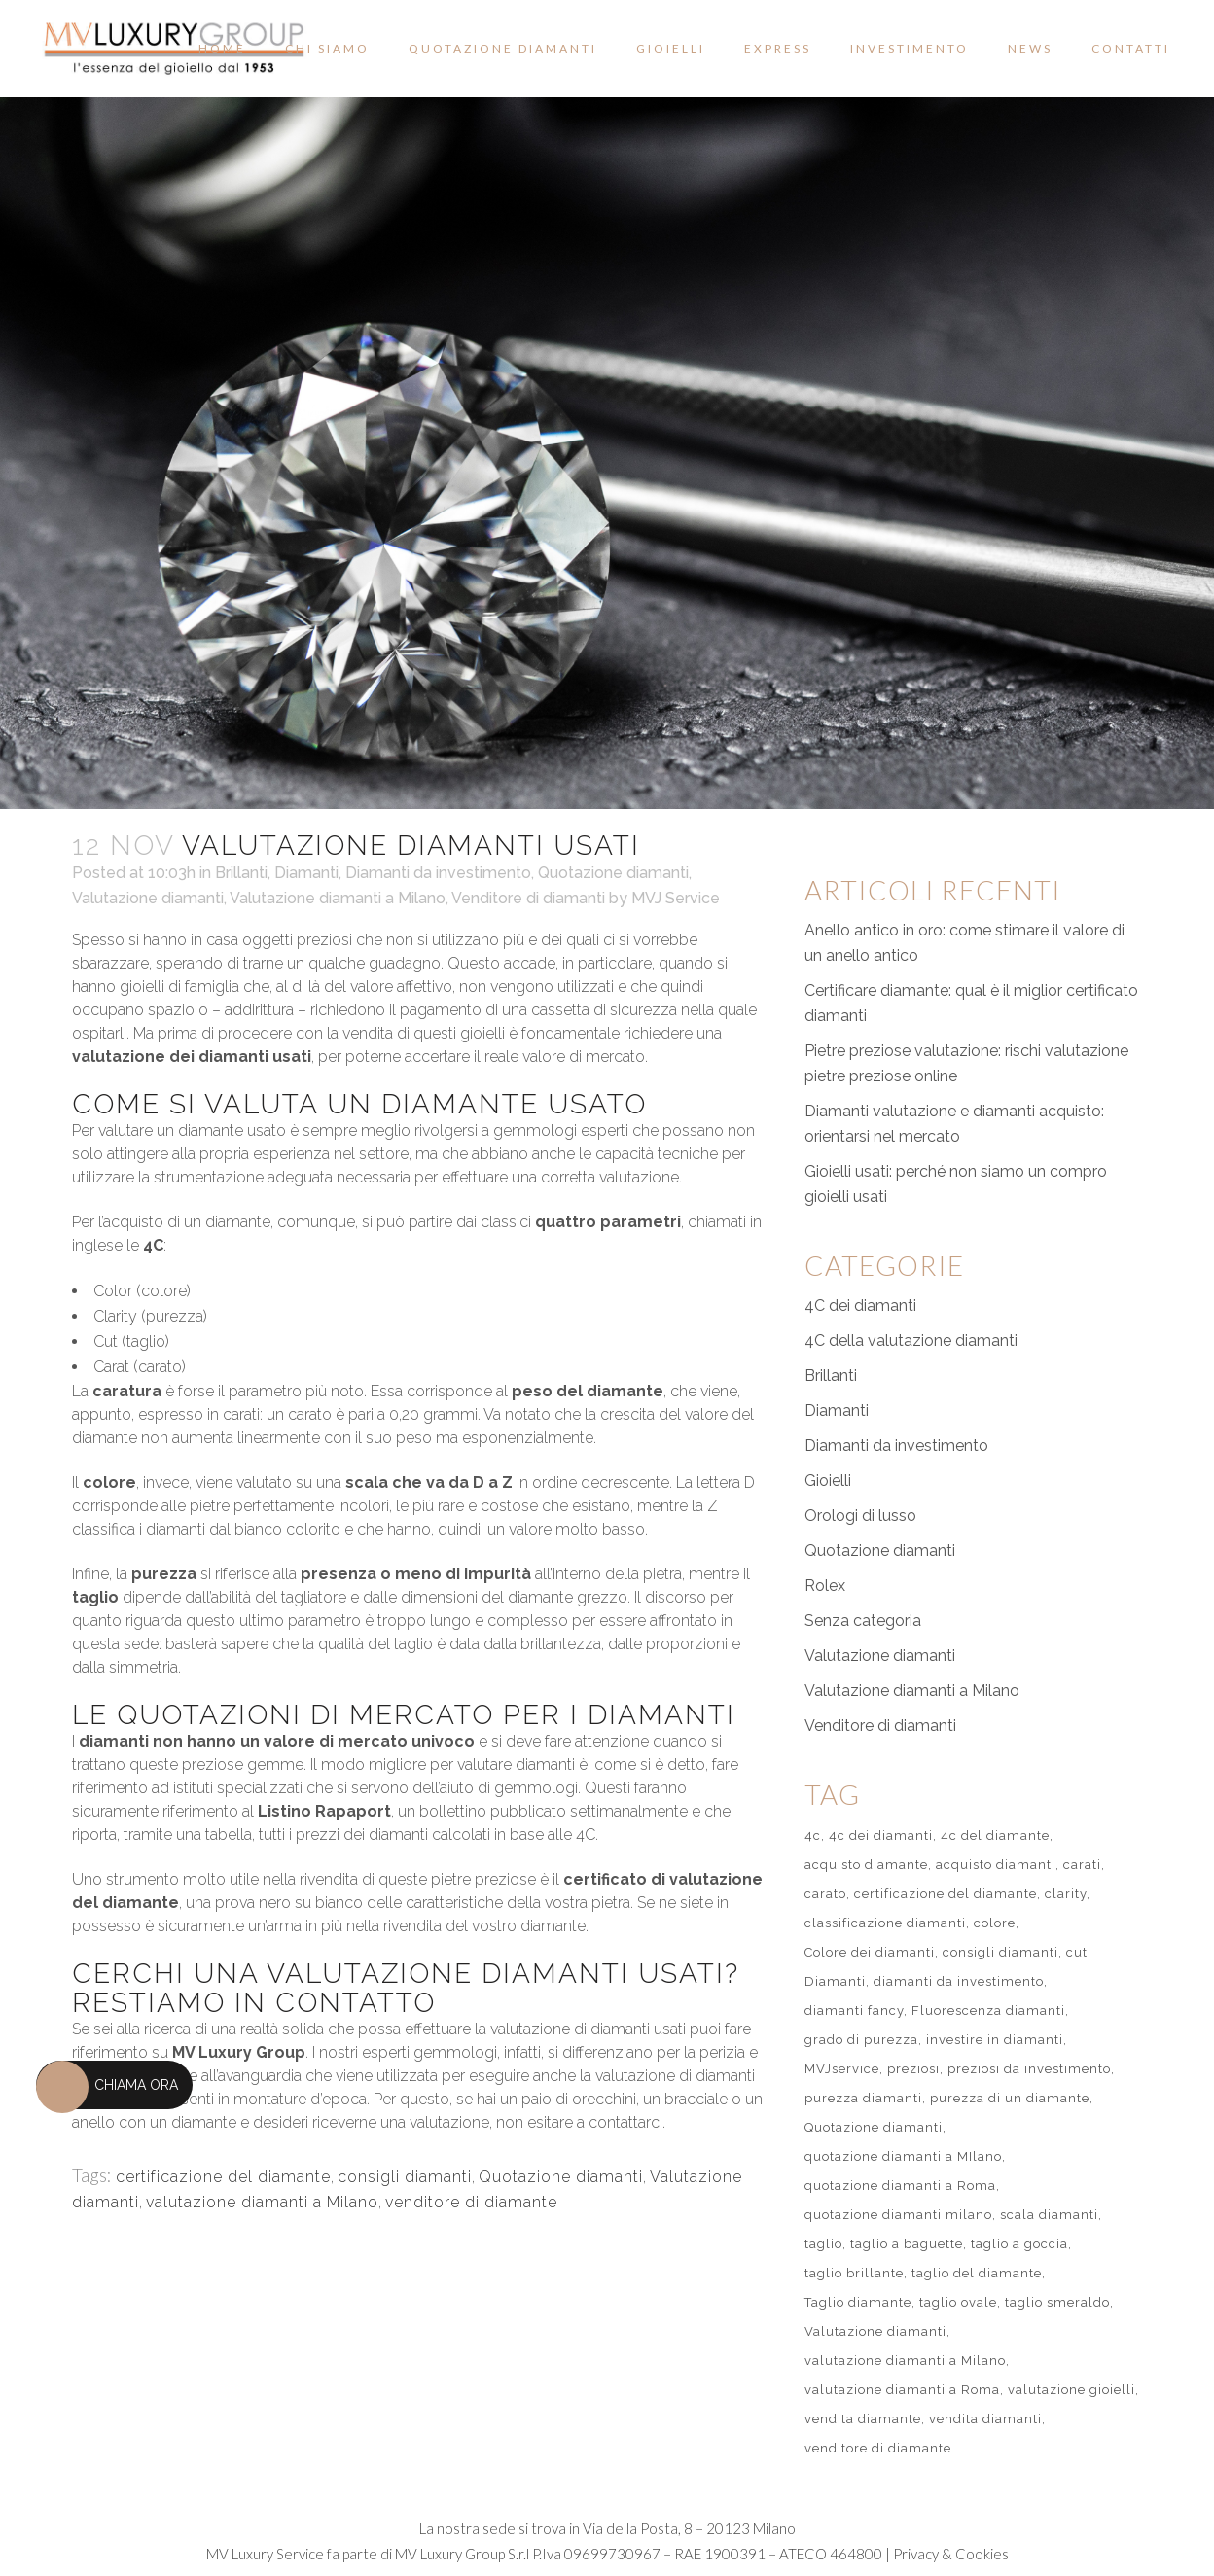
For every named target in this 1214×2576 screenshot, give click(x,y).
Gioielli (827, 1480)
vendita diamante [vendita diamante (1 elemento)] (862, 2419)
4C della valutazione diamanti (911, 1340)
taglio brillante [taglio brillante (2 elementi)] (854, 2273)
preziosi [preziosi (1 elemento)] (913, 2069)
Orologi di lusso (860, 1515)
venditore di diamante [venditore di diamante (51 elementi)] (877, 2448)
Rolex (824, 1585)
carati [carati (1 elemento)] (1082, 1864)
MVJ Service (675, 898)
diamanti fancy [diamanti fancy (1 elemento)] (854, 2010)
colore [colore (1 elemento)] (995, 1923)
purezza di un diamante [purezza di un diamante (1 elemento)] (1009, 2098)
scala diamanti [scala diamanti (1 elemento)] (1049, 2214)
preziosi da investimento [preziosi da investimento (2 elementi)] (1029, 2069)
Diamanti (306, 873)
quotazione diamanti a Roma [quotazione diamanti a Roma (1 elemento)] (900, 2185)
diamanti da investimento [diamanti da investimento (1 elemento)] (959, 1981)
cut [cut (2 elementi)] (1077, 1952)
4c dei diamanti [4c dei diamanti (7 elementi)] (881, 1835)
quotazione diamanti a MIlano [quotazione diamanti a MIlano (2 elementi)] (903, 2156)
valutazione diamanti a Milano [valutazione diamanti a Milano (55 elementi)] (905, 2360)
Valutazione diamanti (148, 898)
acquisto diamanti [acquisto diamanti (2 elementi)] (995, 1864)
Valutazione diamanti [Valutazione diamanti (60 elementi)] (875, 2331)
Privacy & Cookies (951, 2553)
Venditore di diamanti (528, 898)
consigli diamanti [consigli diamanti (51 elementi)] (1000, 1952)
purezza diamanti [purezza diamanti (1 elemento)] (863, 2098)
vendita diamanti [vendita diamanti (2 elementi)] (985, 2419)
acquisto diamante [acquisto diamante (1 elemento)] (866, 1864)
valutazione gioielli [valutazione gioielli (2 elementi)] (1071, 2389)
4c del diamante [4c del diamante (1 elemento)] (995, 1835)
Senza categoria (862, 1620)
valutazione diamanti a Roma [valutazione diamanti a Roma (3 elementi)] (902, 2389)
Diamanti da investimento (438, 873)
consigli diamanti (405, 2177)
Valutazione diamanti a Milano (338, 898)
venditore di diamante (471, 2202)
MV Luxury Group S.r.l (462, 2553)
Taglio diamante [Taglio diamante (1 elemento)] (857, 2302)
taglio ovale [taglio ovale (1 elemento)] (958, 2302)
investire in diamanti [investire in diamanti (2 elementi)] (994, 2039)
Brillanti (241, 873)
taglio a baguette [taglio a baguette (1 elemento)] (906, 2244)
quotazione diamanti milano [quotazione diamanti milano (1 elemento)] (898, 2214)
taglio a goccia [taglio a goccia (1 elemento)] (1019, 2244)
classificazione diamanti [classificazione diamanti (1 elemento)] (885, 1923)
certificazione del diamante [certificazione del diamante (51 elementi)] (945, 1894)
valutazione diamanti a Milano (262, 2202)
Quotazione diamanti (613, 873)
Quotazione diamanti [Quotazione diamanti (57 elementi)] (873, 2127)
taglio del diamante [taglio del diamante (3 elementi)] (976, 2273)
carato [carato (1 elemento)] (825, 1894)
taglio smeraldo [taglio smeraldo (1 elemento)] (1057, 2302)
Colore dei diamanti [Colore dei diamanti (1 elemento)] (869, 1952)
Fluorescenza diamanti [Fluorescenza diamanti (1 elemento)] (988, 2010)
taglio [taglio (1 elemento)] (823, 2244)
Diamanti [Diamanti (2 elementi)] (835, 1981)
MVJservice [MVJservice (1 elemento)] (841, 2069)
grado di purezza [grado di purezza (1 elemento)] (861, 2039)
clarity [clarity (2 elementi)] (1066, 1894)
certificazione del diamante (223, 2177)
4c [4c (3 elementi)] (812, 1835)
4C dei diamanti (860, 1305)
